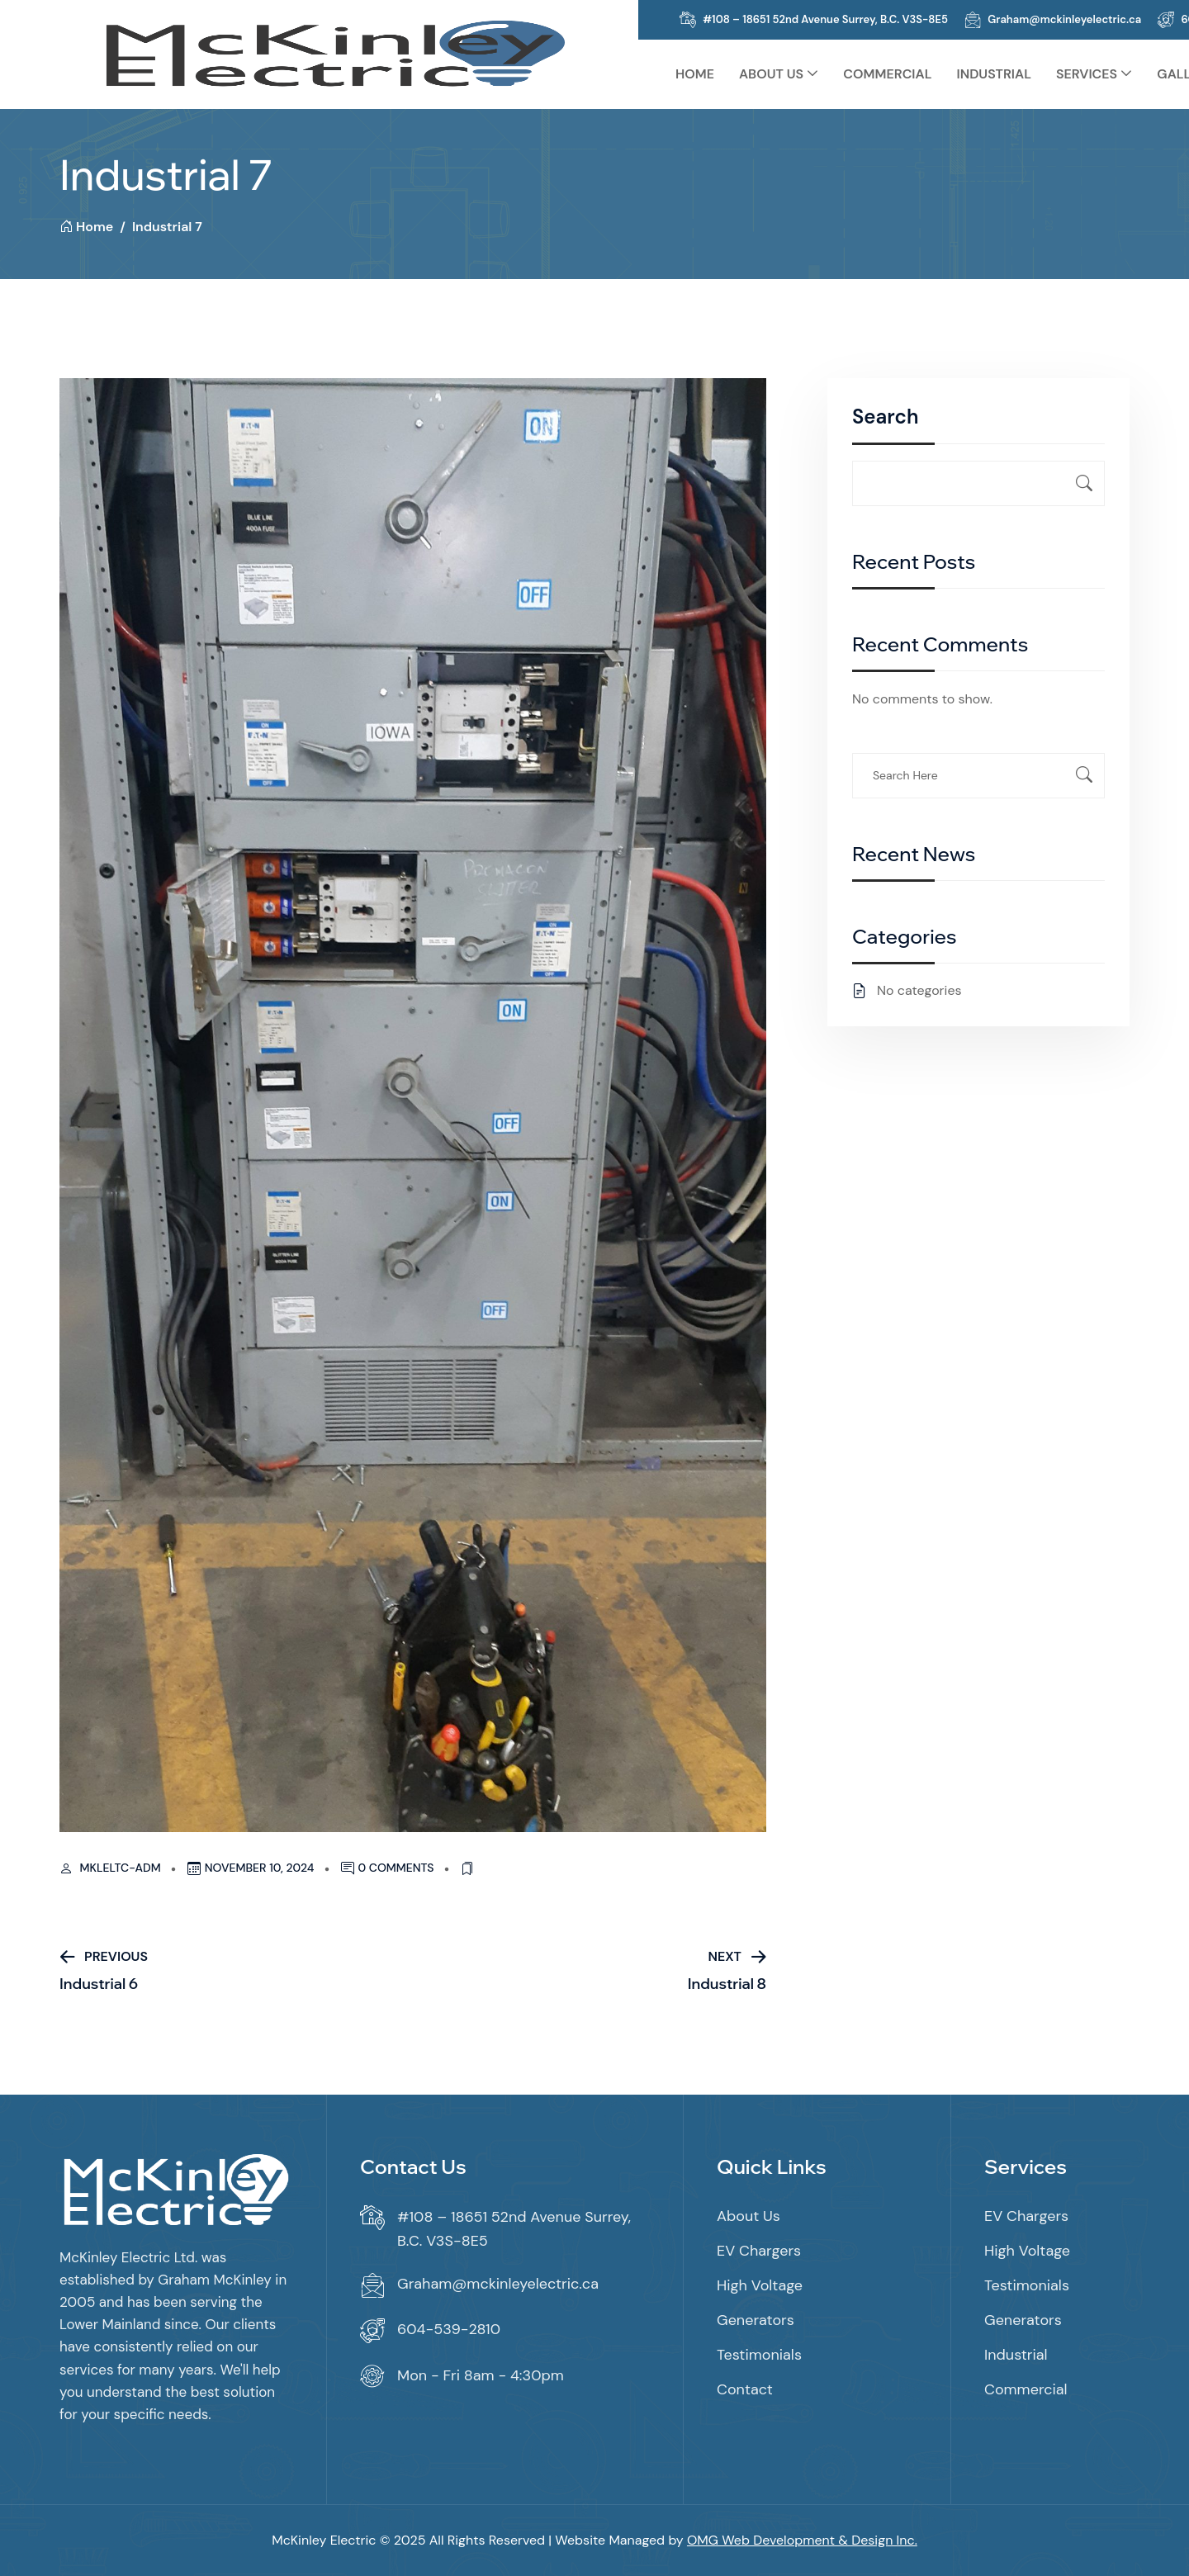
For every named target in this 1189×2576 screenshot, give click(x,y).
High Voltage (760, 2285)
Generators (755, 2320)
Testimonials (759, 2355)
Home (694, 74)
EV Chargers (759, 2251)
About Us (771, 74)
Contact (745, 2389)
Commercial (887, 74)
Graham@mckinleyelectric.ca (1064, 19)
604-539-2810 (448, 2329)
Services (1086, 74)
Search (885, 416)
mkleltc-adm (120, 1867)
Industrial (993, 74)
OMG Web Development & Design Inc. (802, 2540)
